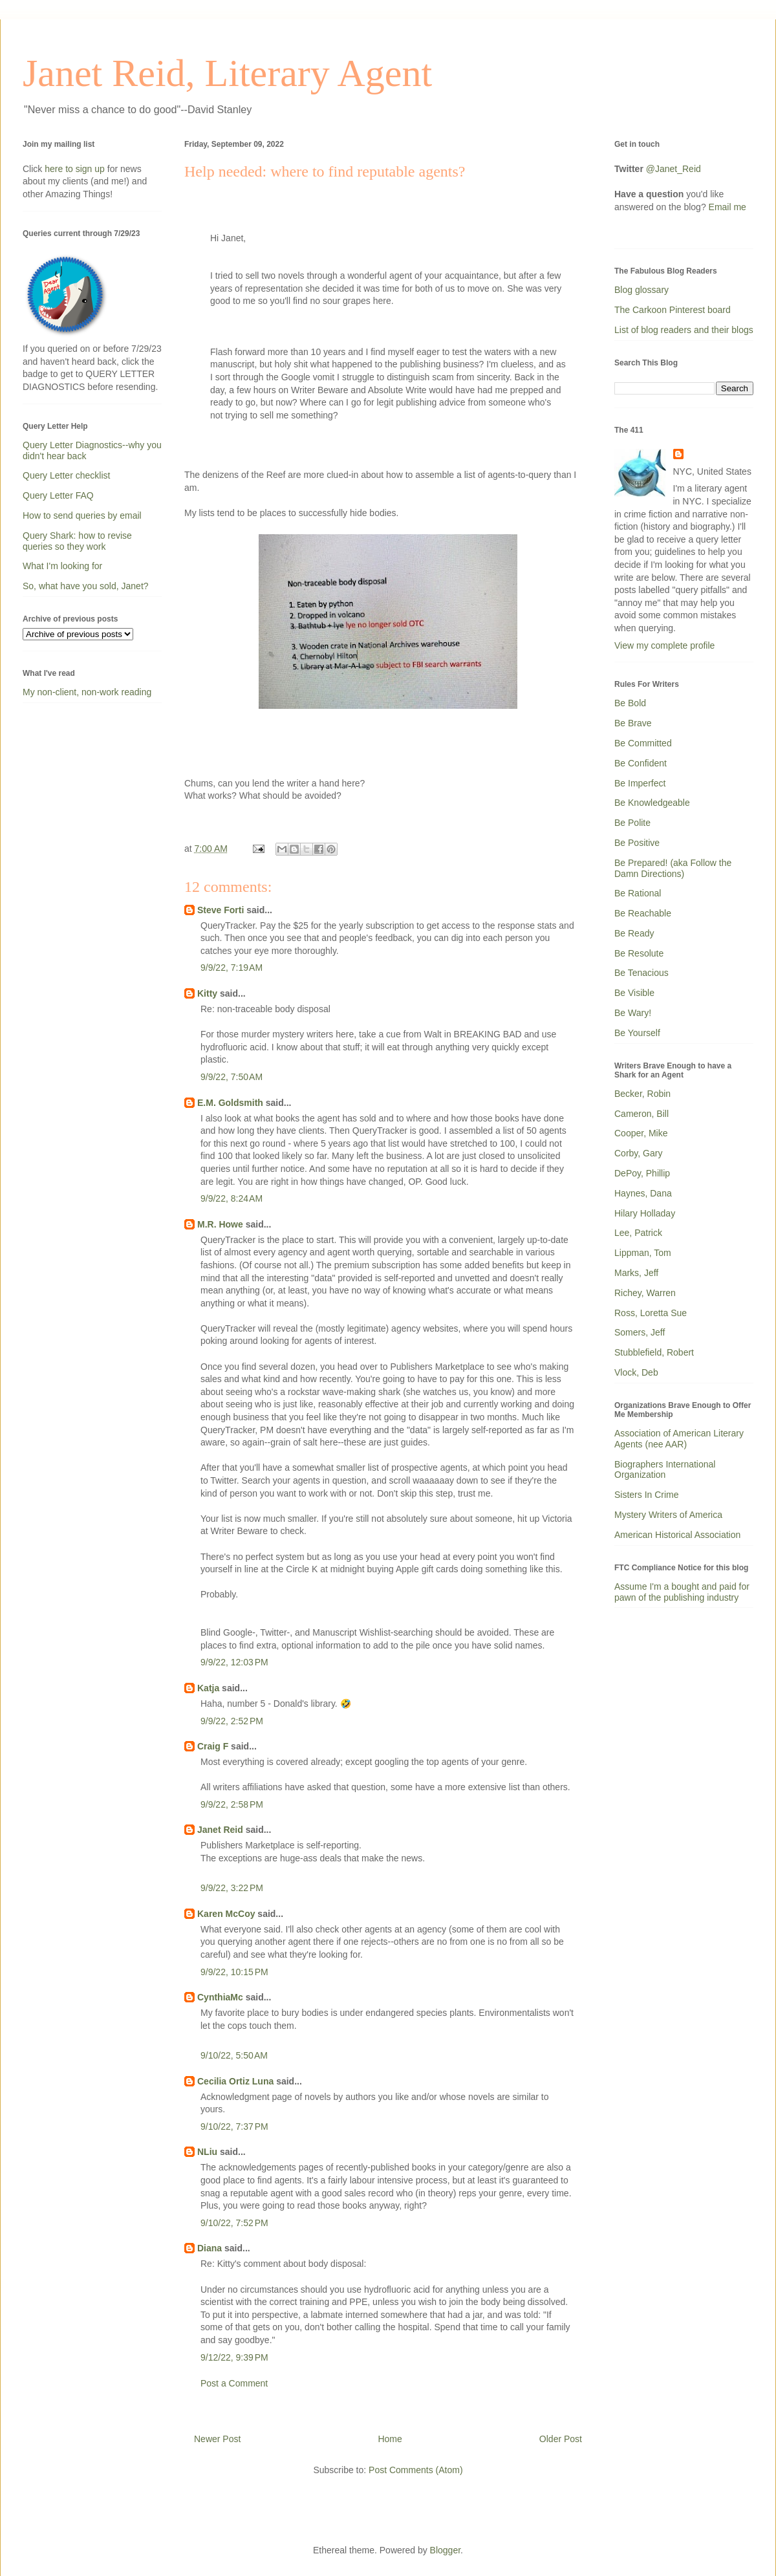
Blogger (445, 2550)
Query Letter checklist (66, 475)
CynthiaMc (220, 1997)
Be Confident (640, 763)
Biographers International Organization (664, 1469)
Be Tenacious (641, 973)
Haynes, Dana (643, 1193)
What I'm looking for (62, 566)
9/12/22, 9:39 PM (234, 2357)
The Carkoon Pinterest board (672, 310)
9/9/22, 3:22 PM (231, 1888)
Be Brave (633, 723)
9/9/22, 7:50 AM (231, 1077)
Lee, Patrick (638, 1233)
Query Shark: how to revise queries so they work (77, 541)
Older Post (560, 2439)
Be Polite (632, 822)
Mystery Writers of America (668, 1515)
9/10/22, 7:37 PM (234, 2126)
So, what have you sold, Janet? (86, 586)
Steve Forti (220, 910)
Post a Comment (234, 2383)
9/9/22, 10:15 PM (234, 1972)
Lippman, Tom (642, 1253)
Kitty (207, 993)
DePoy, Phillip (642, 1173)
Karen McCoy (226, 1914)
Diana (209, 2248)
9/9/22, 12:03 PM (234, 1662)
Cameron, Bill (641, 1114)
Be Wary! (632, 1013)
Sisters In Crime (646, 1494)
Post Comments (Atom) (415, 2470)
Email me (727, 207)
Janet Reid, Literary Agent (227, 73)
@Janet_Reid (673, 169)
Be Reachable (642, 913)
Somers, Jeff (639, 1332)
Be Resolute (638, 953)
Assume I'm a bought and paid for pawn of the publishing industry (681, 1592)
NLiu (207, 2152)
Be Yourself (637, 1033)
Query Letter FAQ (58, 495)
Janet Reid (220, 1829)
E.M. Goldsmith (230, 1103)
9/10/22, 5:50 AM (234, 2055)
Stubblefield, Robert (654, 1352)
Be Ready (634, 933)
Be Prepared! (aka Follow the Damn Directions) (672, 868)
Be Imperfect (639, 783)
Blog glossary (641, 290)
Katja (208, 1688)
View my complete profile (664, 645)
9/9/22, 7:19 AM (231, 967)
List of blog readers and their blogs (683, 330)
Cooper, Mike (640, 1133)
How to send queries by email (82, 515)
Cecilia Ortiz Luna (235, 2081)
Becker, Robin (642, 1093)
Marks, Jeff (636, 1273)
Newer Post (217, 2439)
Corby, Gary (638, 1153)
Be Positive (637, 843)
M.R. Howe (220, 1224)
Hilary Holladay (644, 1213)
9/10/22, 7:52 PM (234, 2223)
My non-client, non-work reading (87, 692)
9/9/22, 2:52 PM (231, 1721)
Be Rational (637, 893)
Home (390, 2439)
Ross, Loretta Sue (650, 1313)
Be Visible (634, 993)
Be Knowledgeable (652, 802)
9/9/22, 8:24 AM (231, 1198)
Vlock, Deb (636, 1372)
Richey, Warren (645, 1293)
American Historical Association (677, 1535)
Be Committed (643, 743)
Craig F (212, 1746)
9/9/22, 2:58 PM (231, 1804)
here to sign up (76, 169)
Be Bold (630, 703)
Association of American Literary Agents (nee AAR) (679, 1438)
